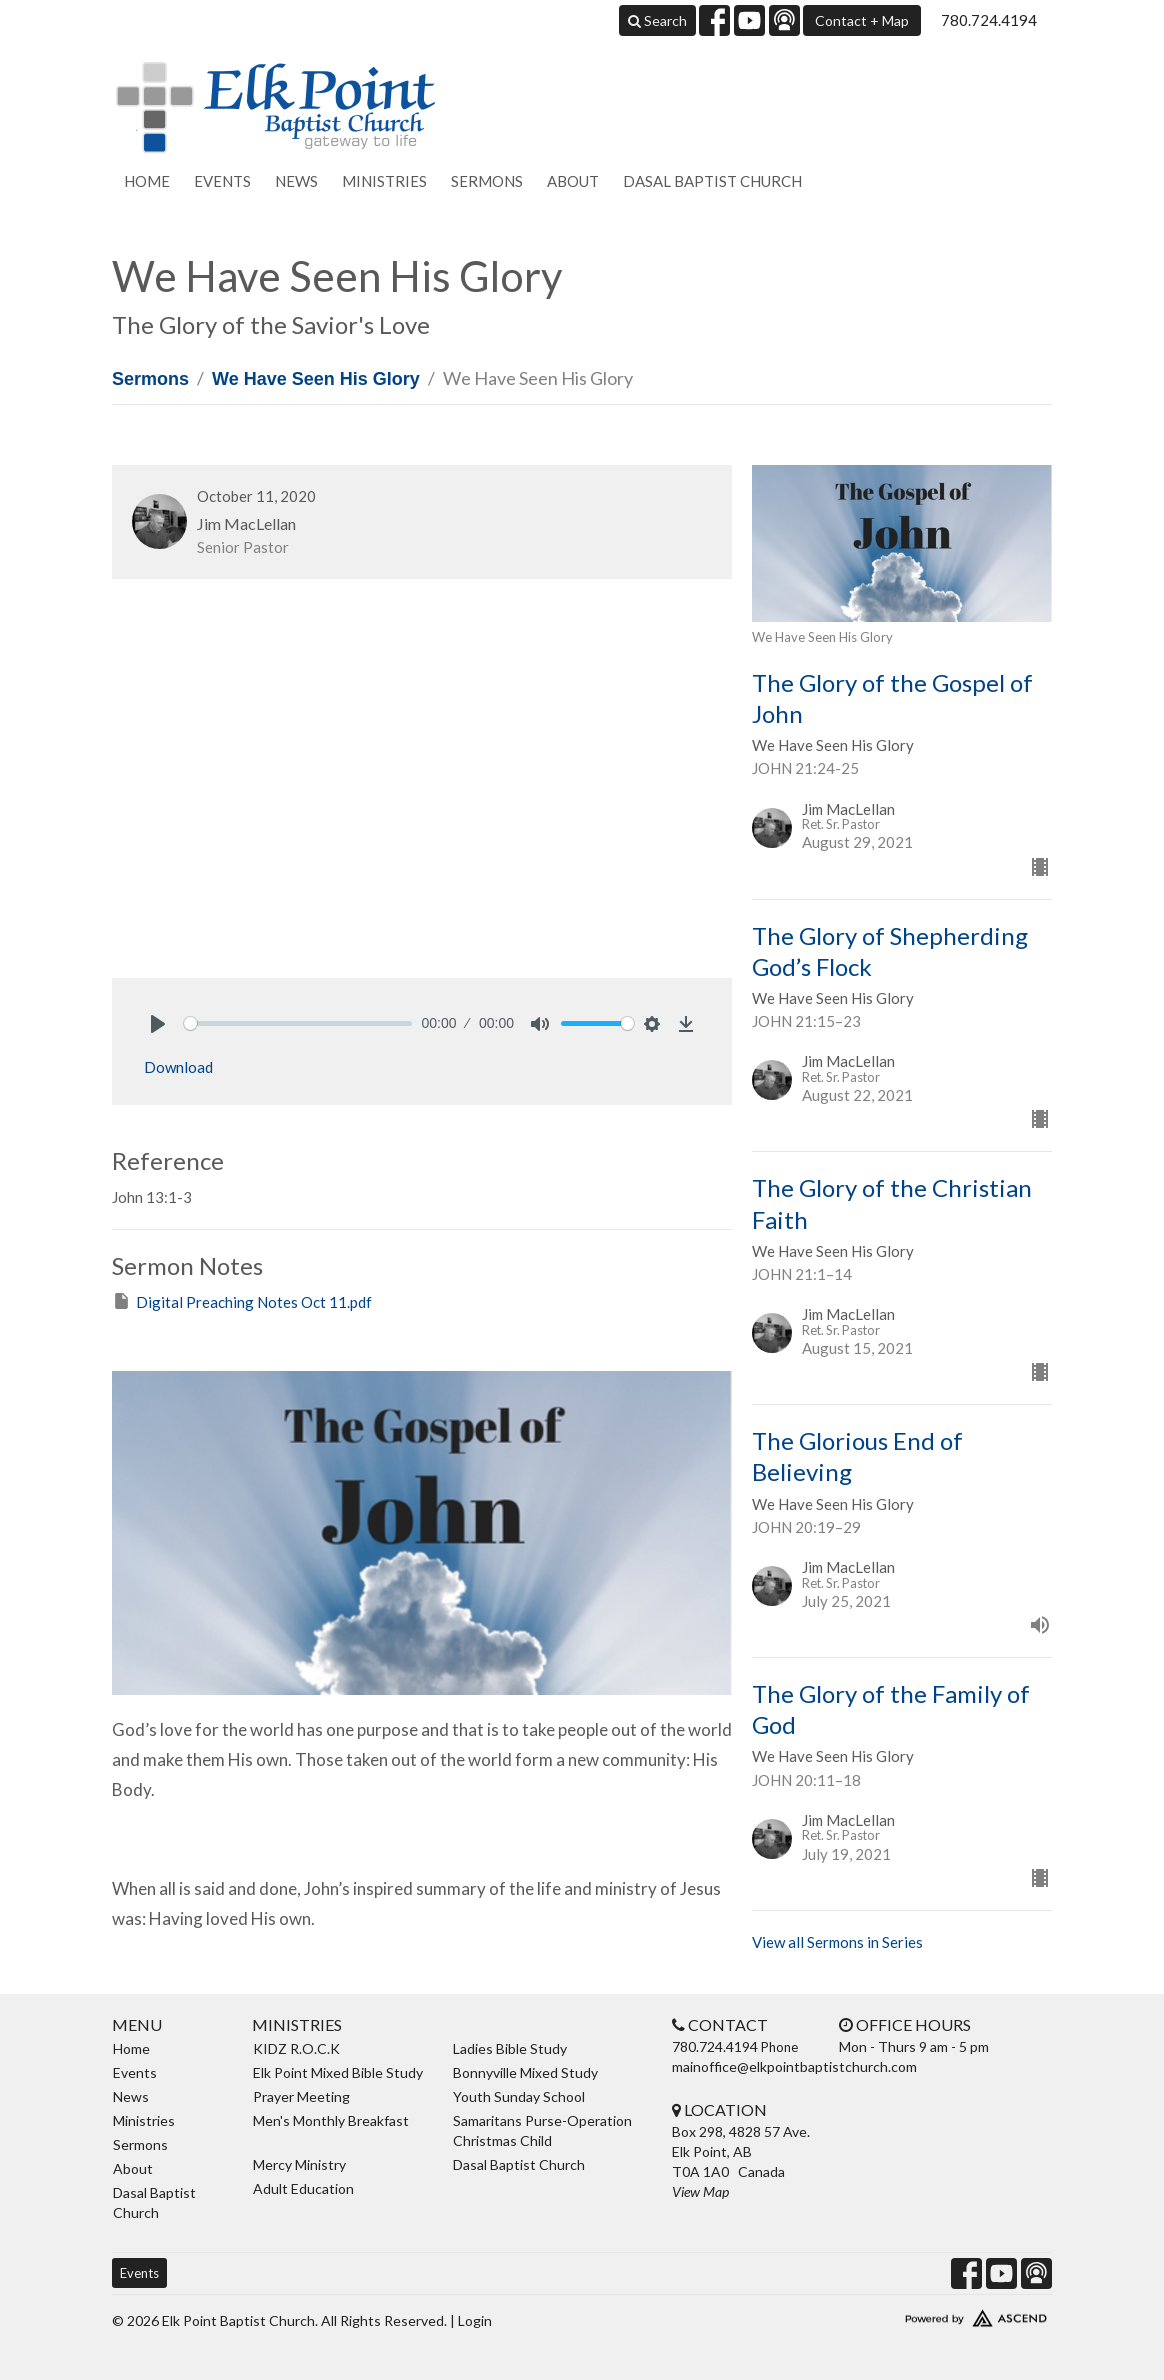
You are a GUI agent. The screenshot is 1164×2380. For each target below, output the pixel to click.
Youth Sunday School (519, 2096)
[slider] (298, 1023)
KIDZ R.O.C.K (296, 2048)
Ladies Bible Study (510, 2048)
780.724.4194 (989, 20)
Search (657, 20)
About (573, 181)
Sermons (487, 181)
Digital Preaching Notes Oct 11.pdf (242, 1301)
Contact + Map (862, 20)
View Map (700, 2191)
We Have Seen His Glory (316, 379)
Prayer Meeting (301, 2096)
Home (147, 181)
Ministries (384, 181)
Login (475, 2320)
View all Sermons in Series (837, 1942)
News (296, 181)
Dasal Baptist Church (712, 181)
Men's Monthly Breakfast (331, 2120)
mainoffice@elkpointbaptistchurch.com (794, 2066)
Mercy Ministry (299, 2164)
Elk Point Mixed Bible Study (338, 2072)
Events (222, 181)
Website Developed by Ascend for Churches (942, 2314)
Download (178, 1067)
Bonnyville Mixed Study (525, 2072)
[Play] (158, 1024)
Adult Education (303, 2188)
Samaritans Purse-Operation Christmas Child (542, 2130)
